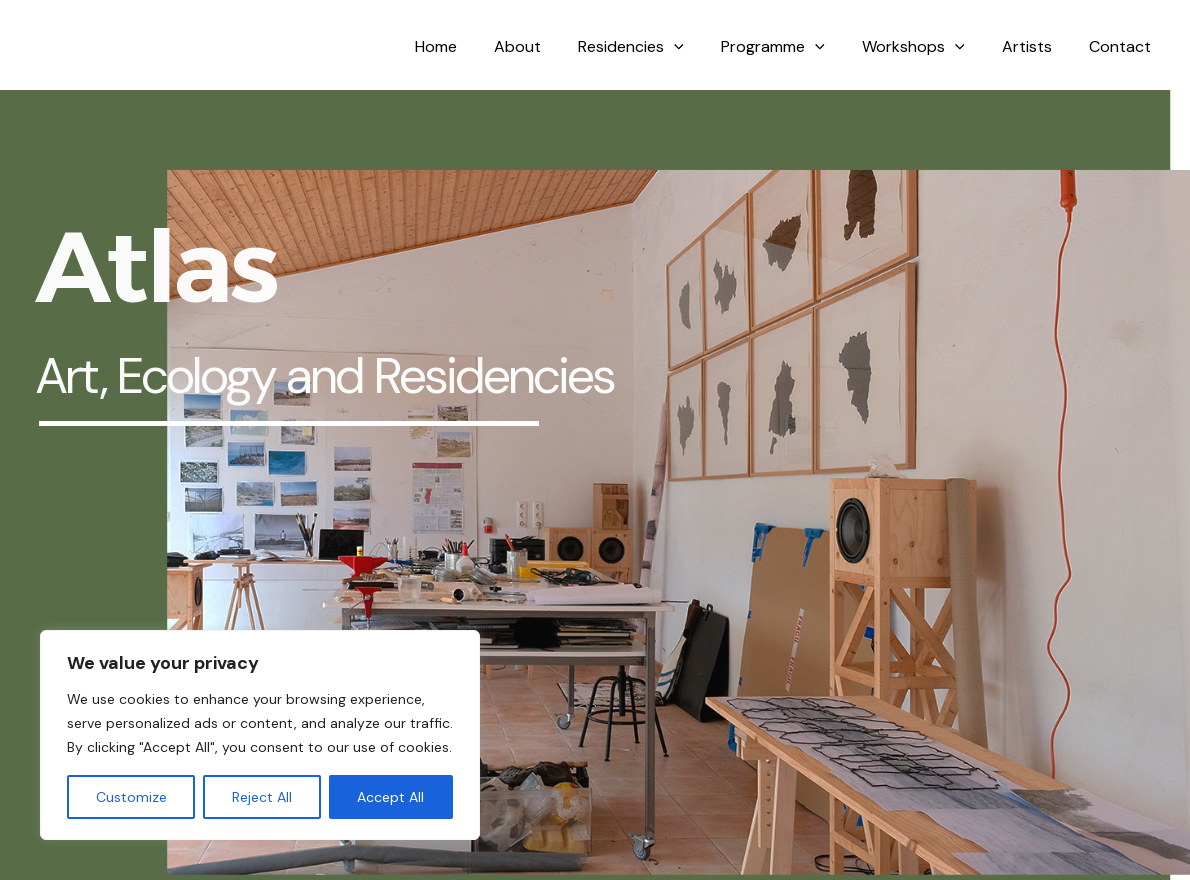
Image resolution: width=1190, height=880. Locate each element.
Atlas (59, 47)
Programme (792, 47)
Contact (1123, 46)
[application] (698, 47)
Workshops (926, 47)
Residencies (655, 47)
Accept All (390, 797)
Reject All (262, 797)
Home (470, 46)
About (546, 46)
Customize (131, 797)
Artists (1035, 46)
